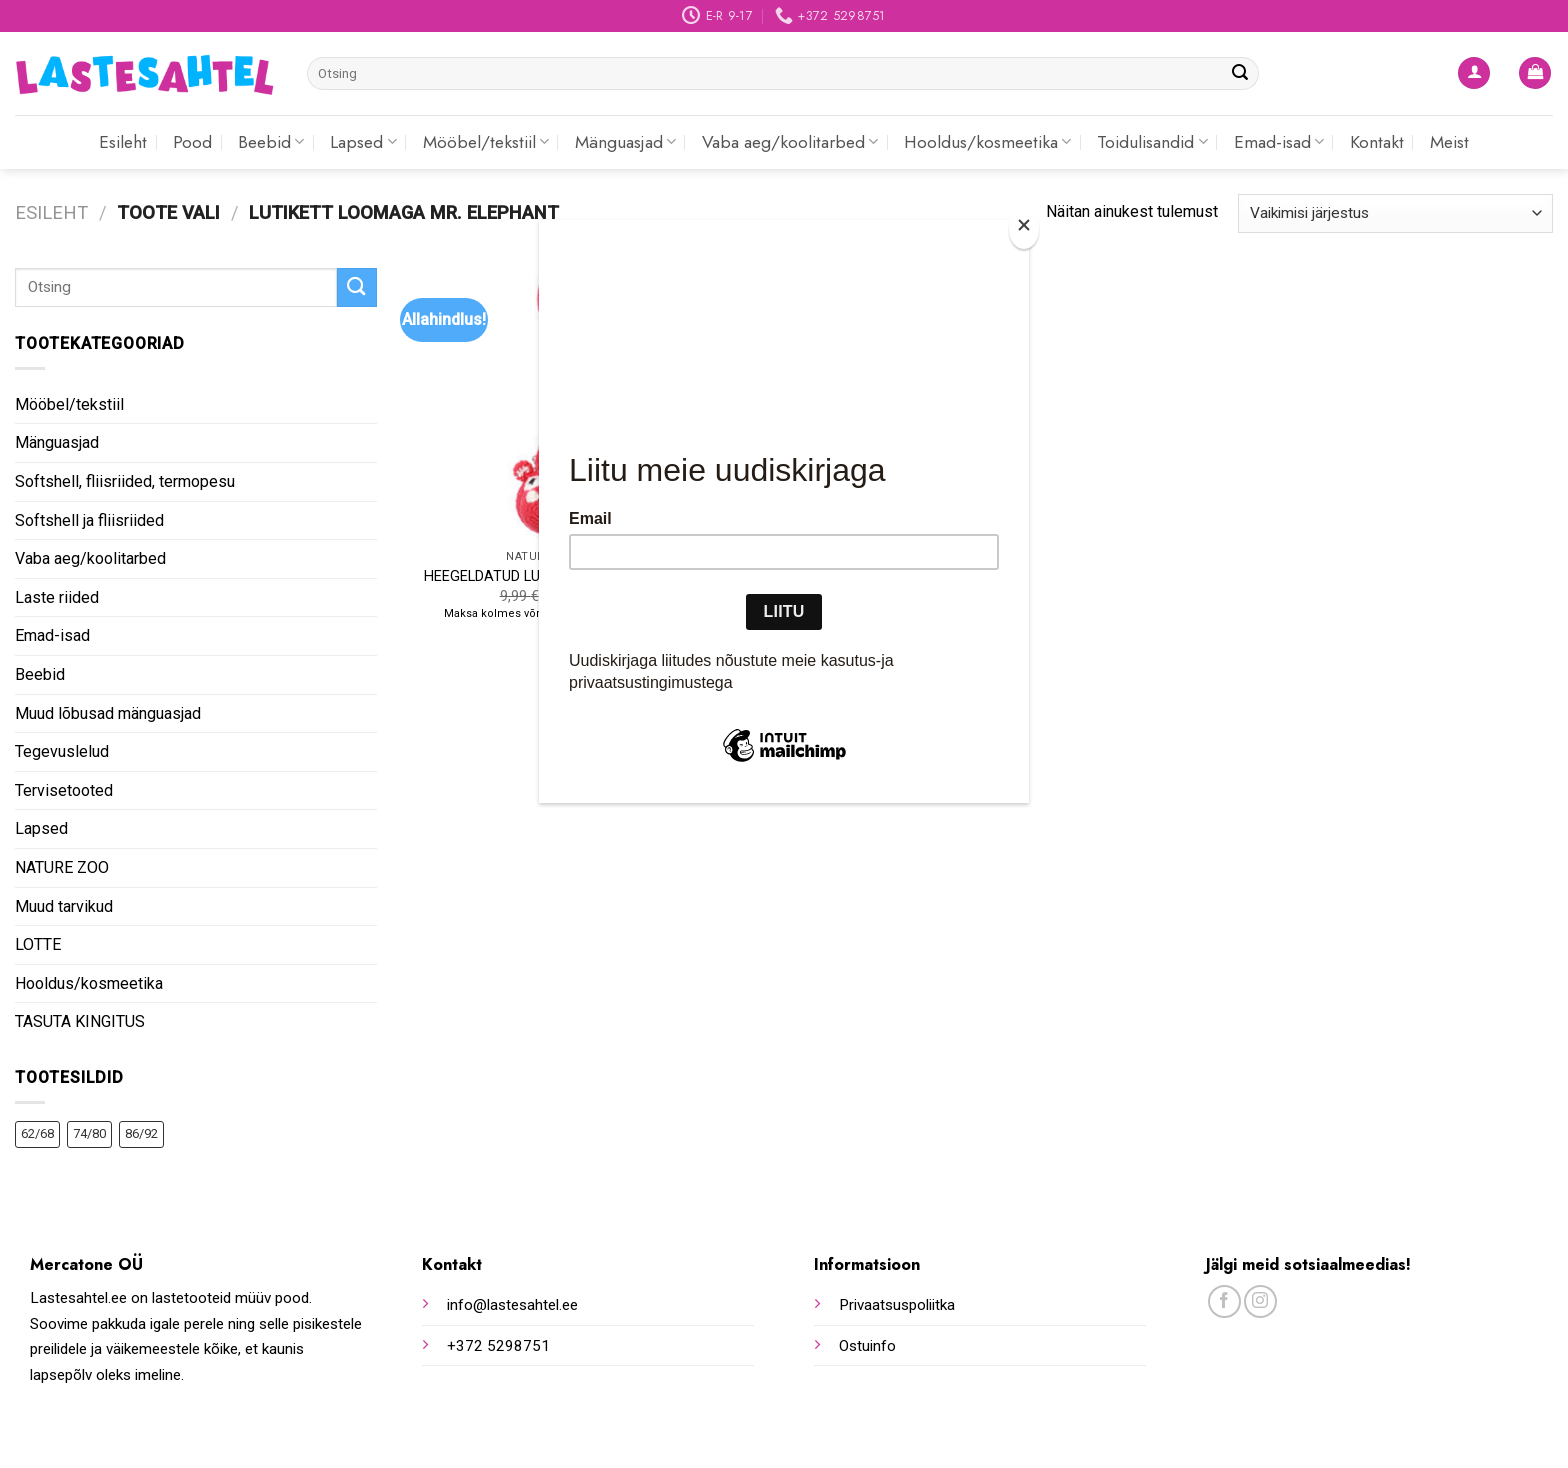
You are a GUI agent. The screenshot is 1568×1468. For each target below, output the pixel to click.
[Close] (1024, 229)
